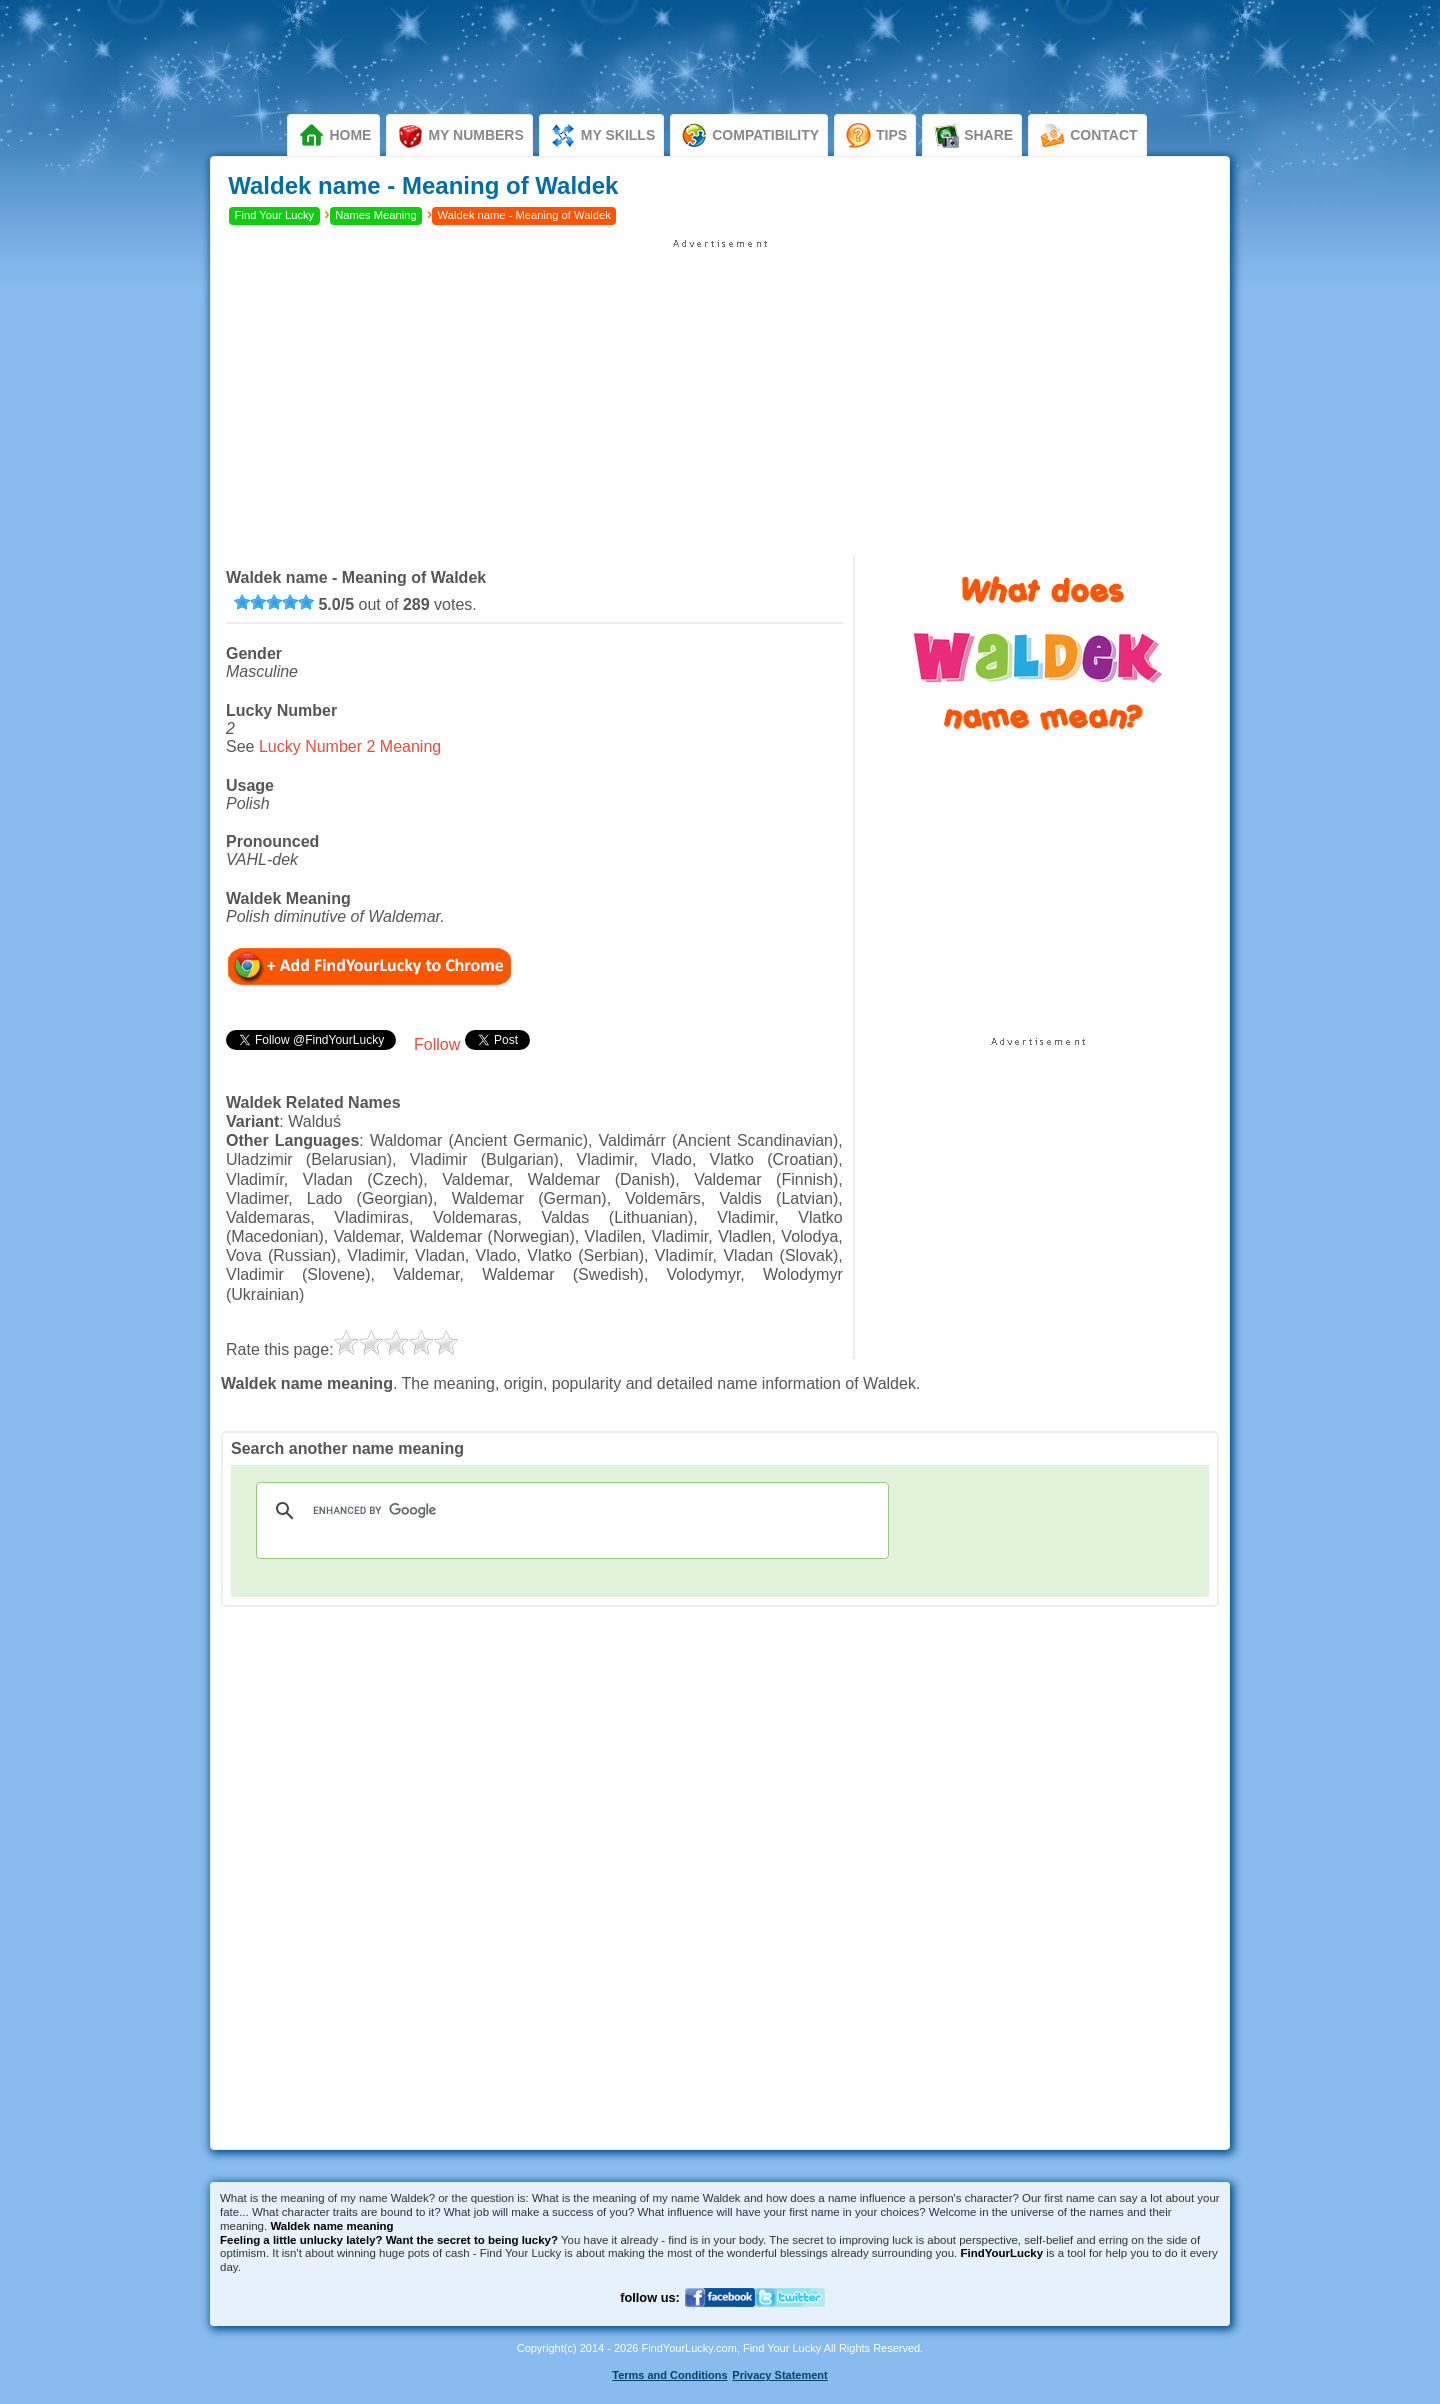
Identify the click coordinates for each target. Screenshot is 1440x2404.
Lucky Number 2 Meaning (350, 746)
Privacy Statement (779, 2375)
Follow (437, 1044)
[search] (569, 1511)
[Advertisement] (720, 390)
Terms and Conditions (669, 2375)
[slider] (274, 602)
